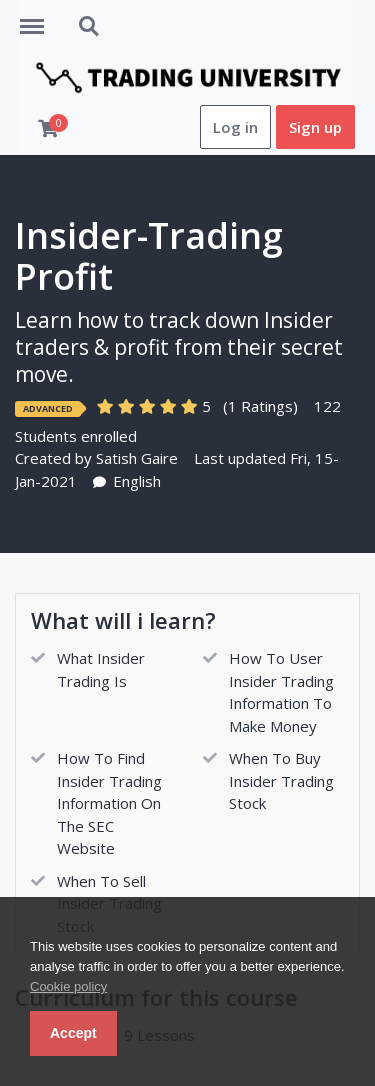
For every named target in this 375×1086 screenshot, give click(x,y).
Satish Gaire (137, 458)
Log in (235, 127)
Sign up (315, 127)
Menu (39, 17)
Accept (73, 1033)
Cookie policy (68, 986)
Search (90, 27)
